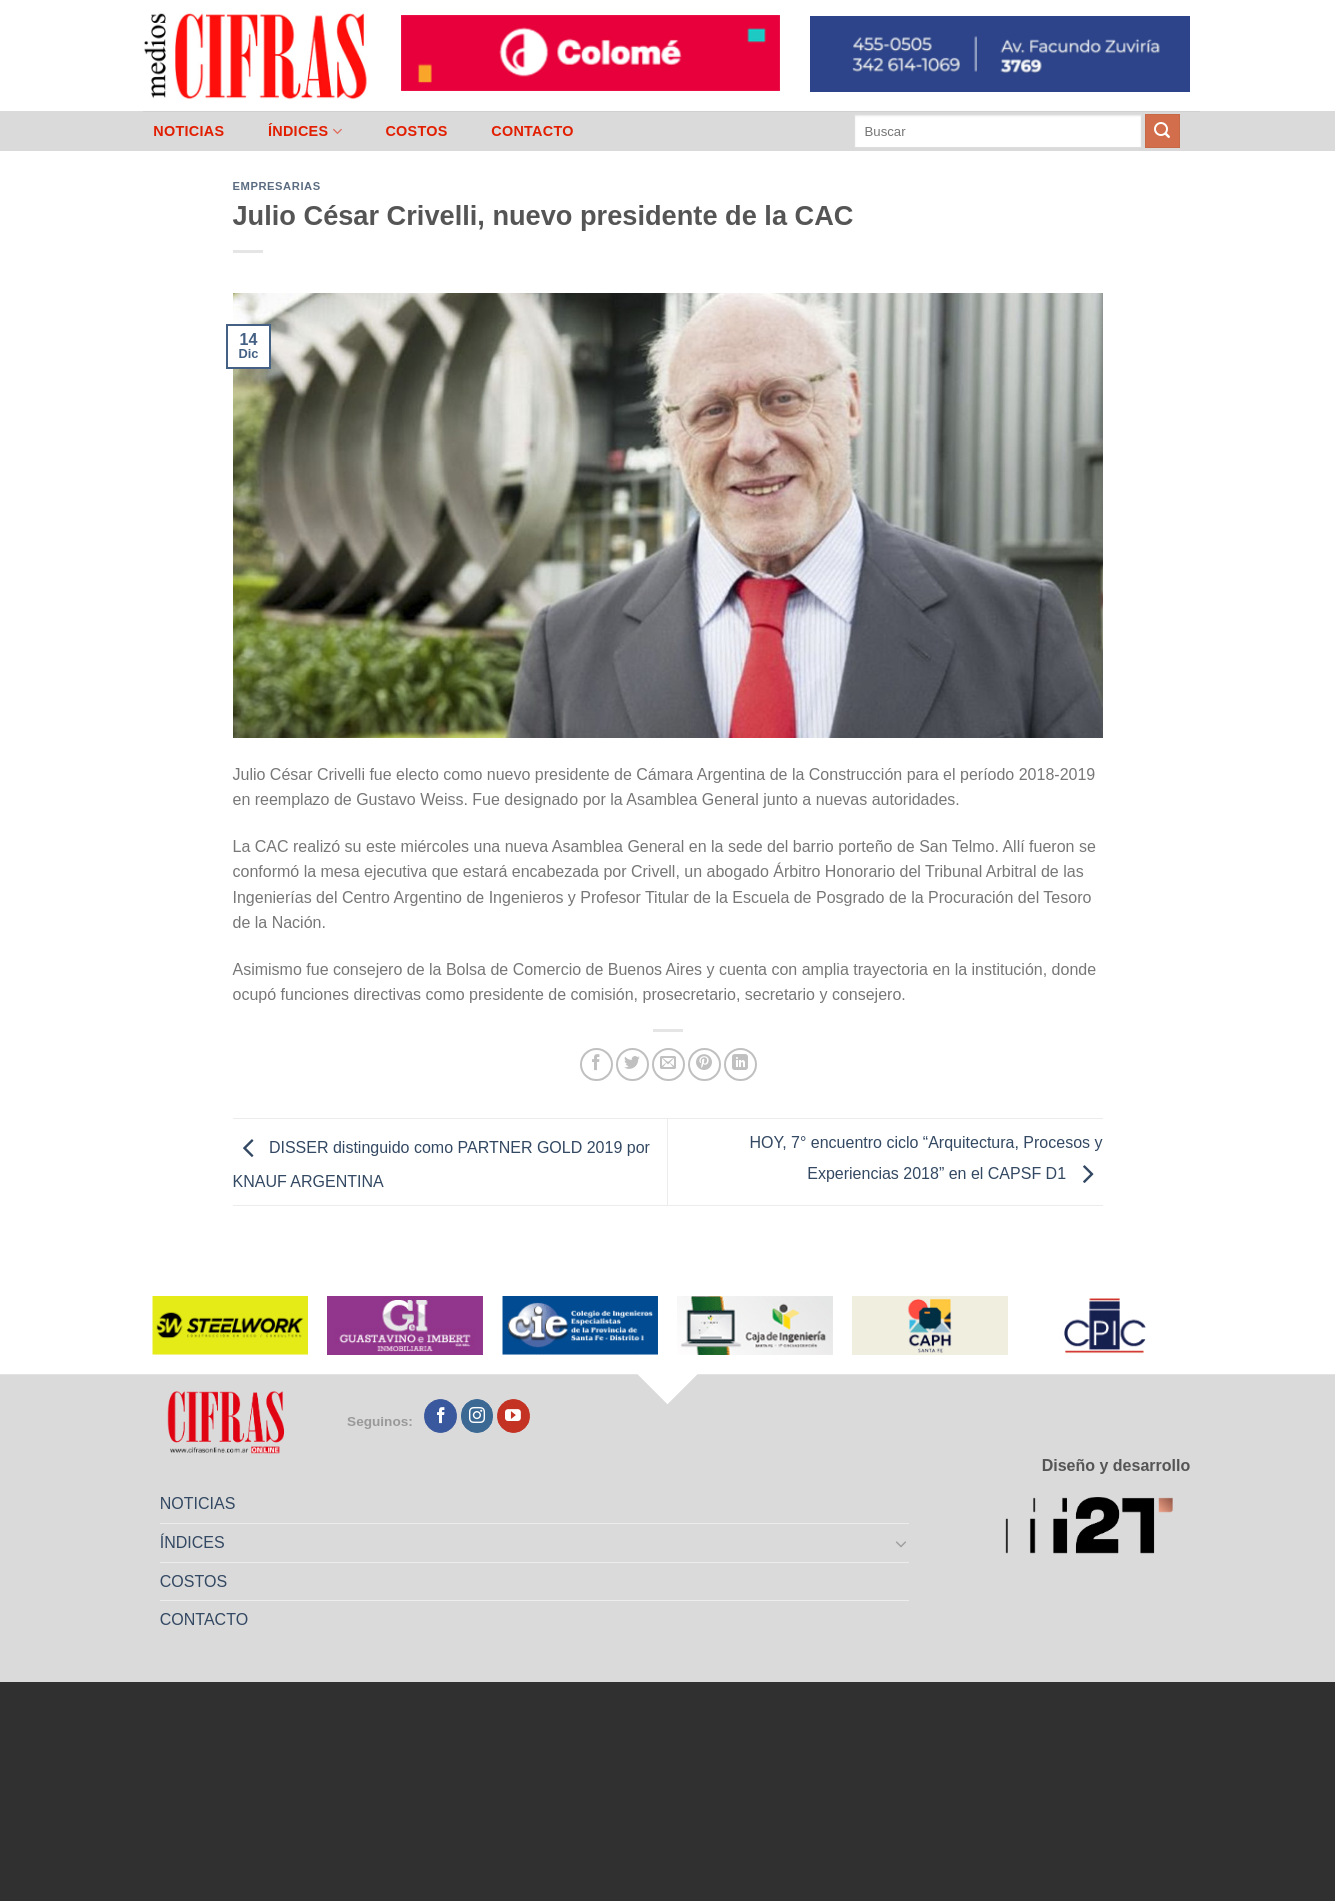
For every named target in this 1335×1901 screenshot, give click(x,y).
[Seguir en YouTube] (513, 1416)
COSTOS (416, 131)
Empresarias (277, 186)
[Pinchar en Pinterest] (704, 1064)
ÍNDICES (305, 131)
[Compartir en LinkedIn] (740, 1064)
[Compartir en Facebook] (596, 1064)
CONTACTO (532, 131)
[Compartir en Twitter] (632, 1064)
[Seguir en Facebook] (440, 1416)
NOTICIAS (188, 131)
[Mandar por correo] (668, 1064)
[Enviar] (1162, 131)
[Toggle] (901, 1543)
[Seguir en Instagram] (477, 1416)
